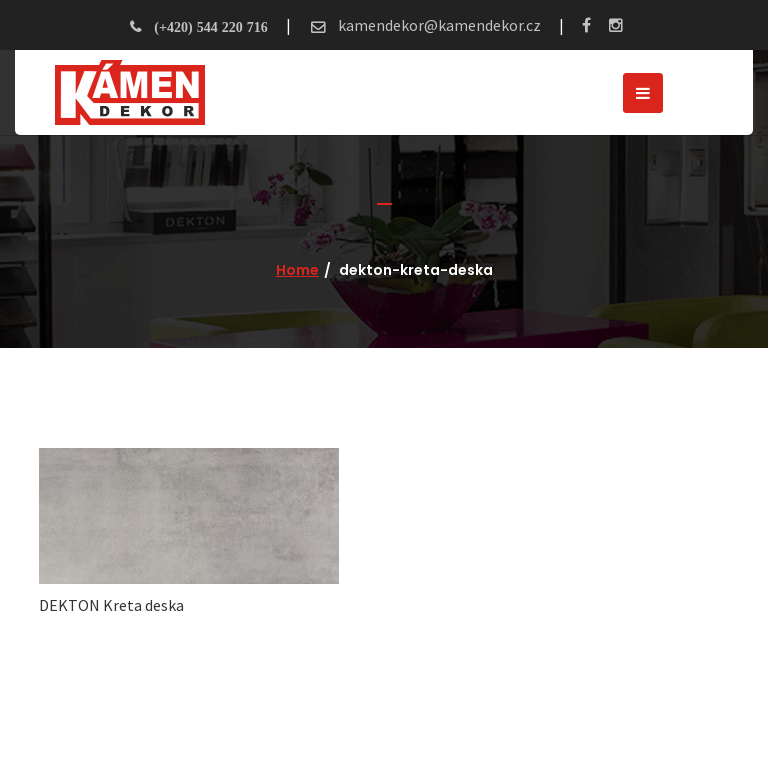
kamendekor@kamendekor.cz (438, 25)
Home (297, 270)
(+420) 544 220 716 (210, 27)
